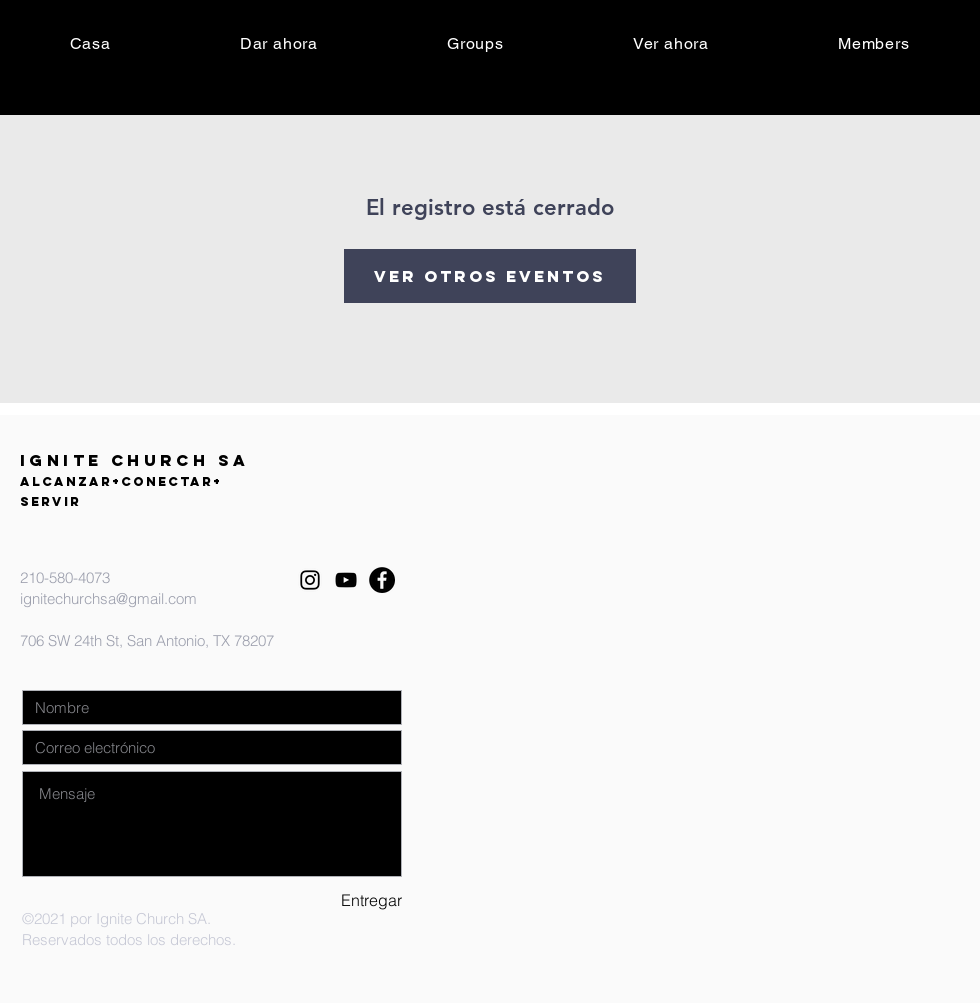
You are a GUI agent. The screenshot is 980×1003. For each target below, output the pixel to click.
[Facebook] (382, 580)
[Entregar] (331, 900)
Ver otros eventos (490, 276)
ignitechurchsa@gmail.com (108, 598)
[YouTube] (346, 580)
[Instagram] (310, 580)
